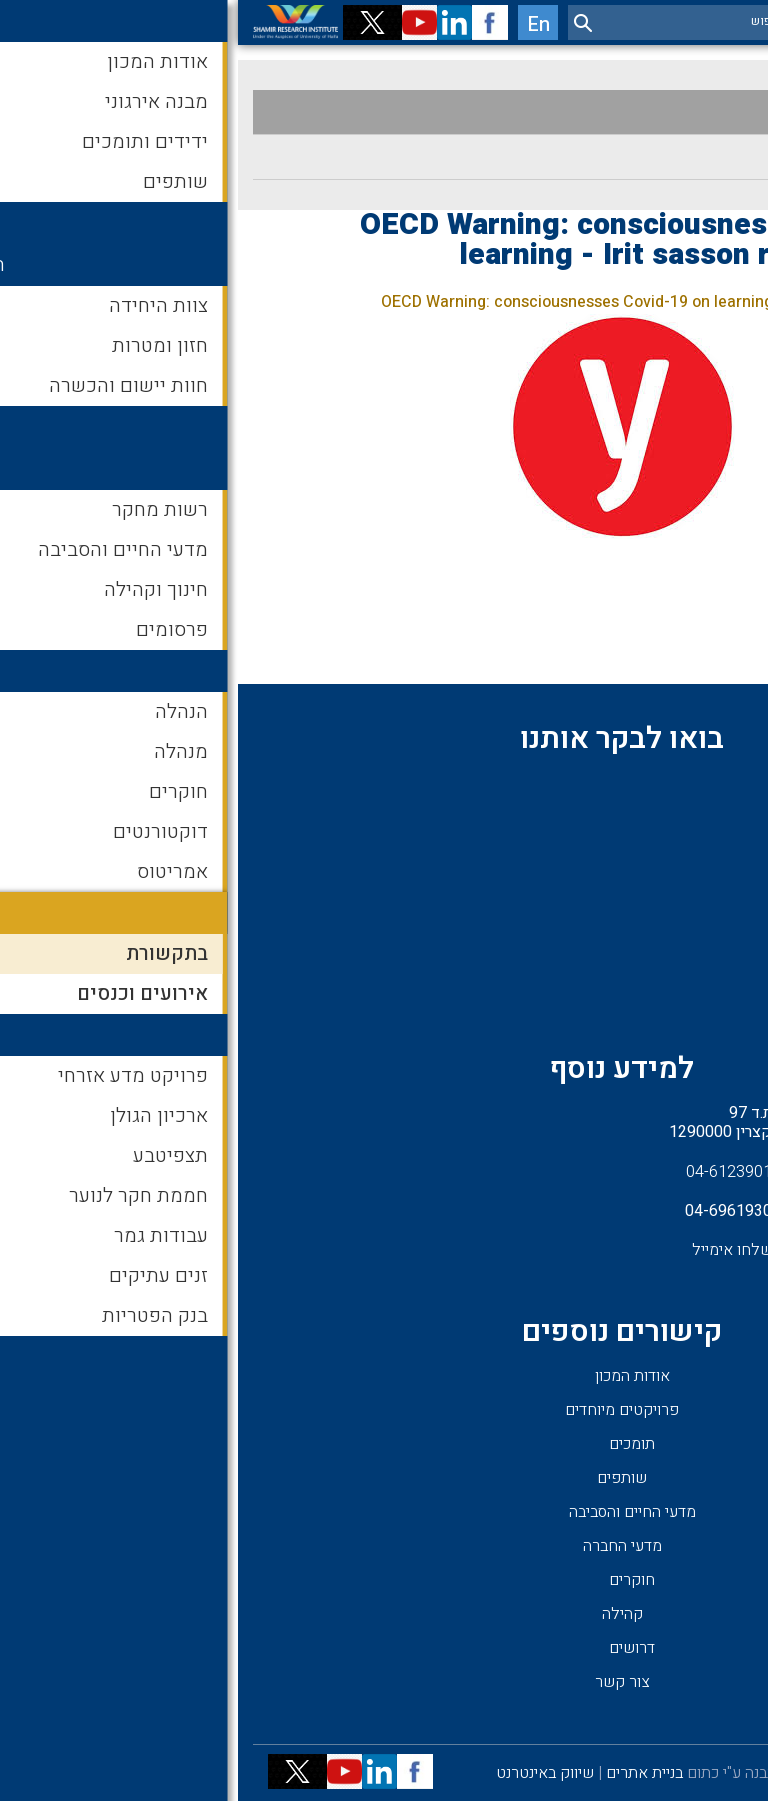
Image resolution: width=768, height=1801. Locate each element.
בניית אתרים (406, 1773)
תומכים (394, 1444)
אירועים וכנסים (692, 157)
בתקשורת (711, 112)
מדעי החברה (384, 1546)
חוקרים (394, 1580)
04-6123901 (491, 1172)
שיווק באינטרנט (307, 1773)
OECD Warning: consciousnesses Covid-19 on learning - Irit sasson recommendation (448, 302)
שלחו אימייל (494, 1250)
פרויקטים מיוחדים (384, 1410)
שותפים (384, 1478)
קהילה (384, 1614)
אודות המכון (394, 1376)
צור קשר (384, 1682)
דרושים (394, 1648)
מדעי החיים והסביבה (394, 1512)
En (300, 24)
